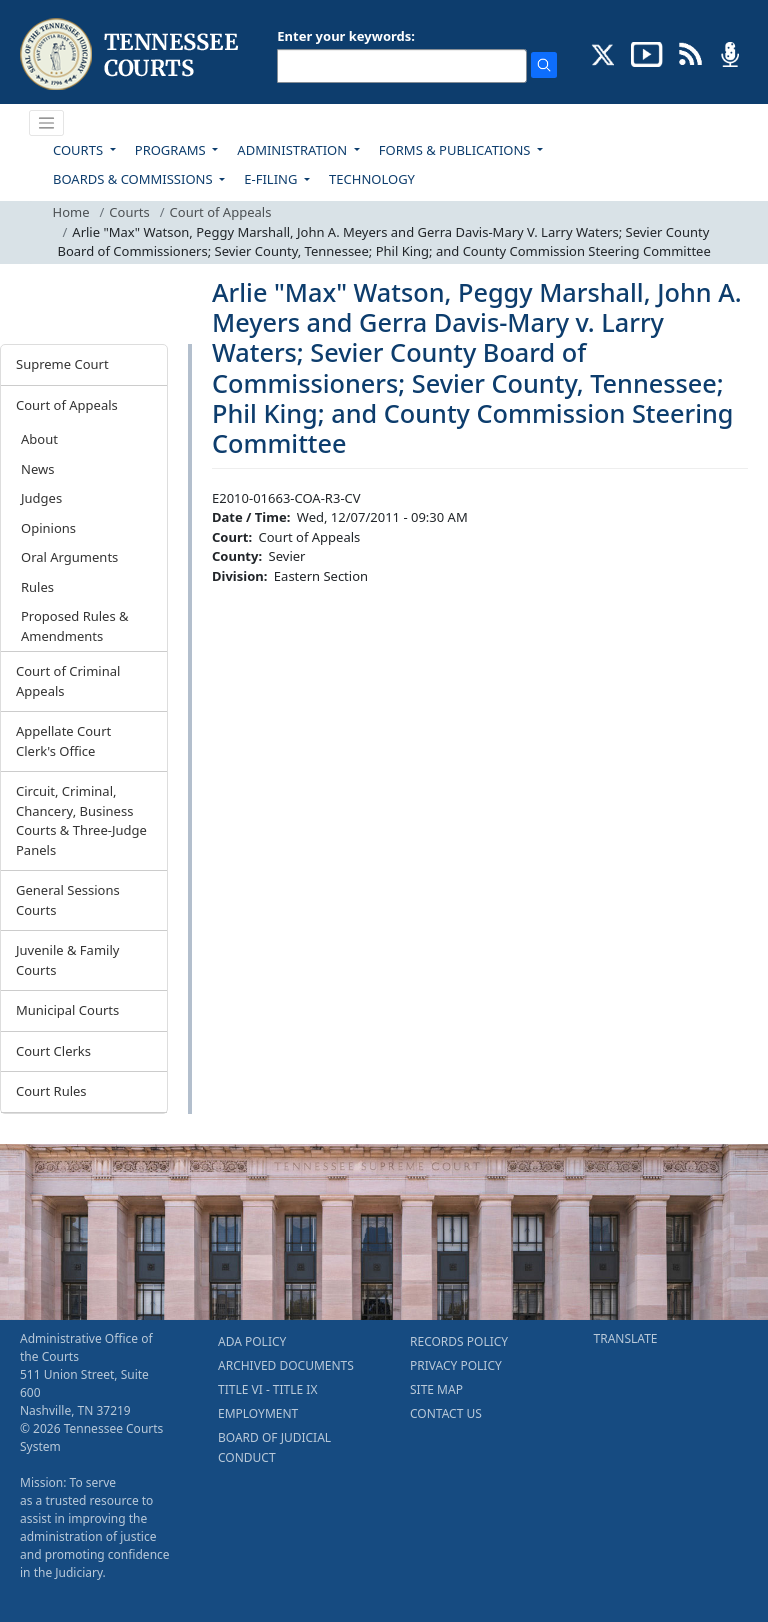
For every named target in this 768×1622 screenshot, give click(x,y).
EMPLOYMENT (258, 1413)
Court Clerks (53, 1051)
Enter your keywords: (346, 36)
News (37, 469)
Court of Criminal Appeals (68, 681)
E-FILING (272, 179)
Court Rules (51, 1091)
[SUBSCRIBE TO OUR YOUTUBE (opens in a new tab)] (647, 53)
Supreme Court (62, 364)
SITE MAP (436, 1389)
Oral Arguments (69, 557)
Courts (129, 212)
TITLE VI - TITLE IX (267, 1389)
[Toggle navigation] (47, 123)
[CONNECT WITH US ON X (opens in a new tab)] (603, 53)
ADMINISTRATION (293, 150)
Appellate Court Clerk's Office (63, 741)
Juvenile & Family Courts (67, 960)
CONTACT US (446, 1413)
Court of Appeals (221, 212)
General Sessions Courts (68, 900)
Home (71, 212)
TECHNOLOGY (372, 179)
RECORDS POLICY (459, 1341)
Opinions (48, 528)
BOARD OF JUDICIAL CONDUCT (274, 1447)
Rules (37, 587)
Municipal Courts (67, 1010)
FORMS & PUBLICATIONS (456, 150)
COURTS (79, 150)
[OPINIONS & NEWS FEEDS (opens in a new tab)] (690, 53)
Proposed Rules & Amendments (75, 626)
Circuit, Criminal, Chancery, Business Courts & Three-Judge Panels (81, 820)
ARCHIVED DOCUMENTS (286, 1365)
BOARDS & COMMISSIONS (134, 179)
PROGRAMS (172, 150)
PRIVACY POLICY (456, 1365)
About (39, 439)
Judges (41, 498)
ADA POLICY (252, 1341)
